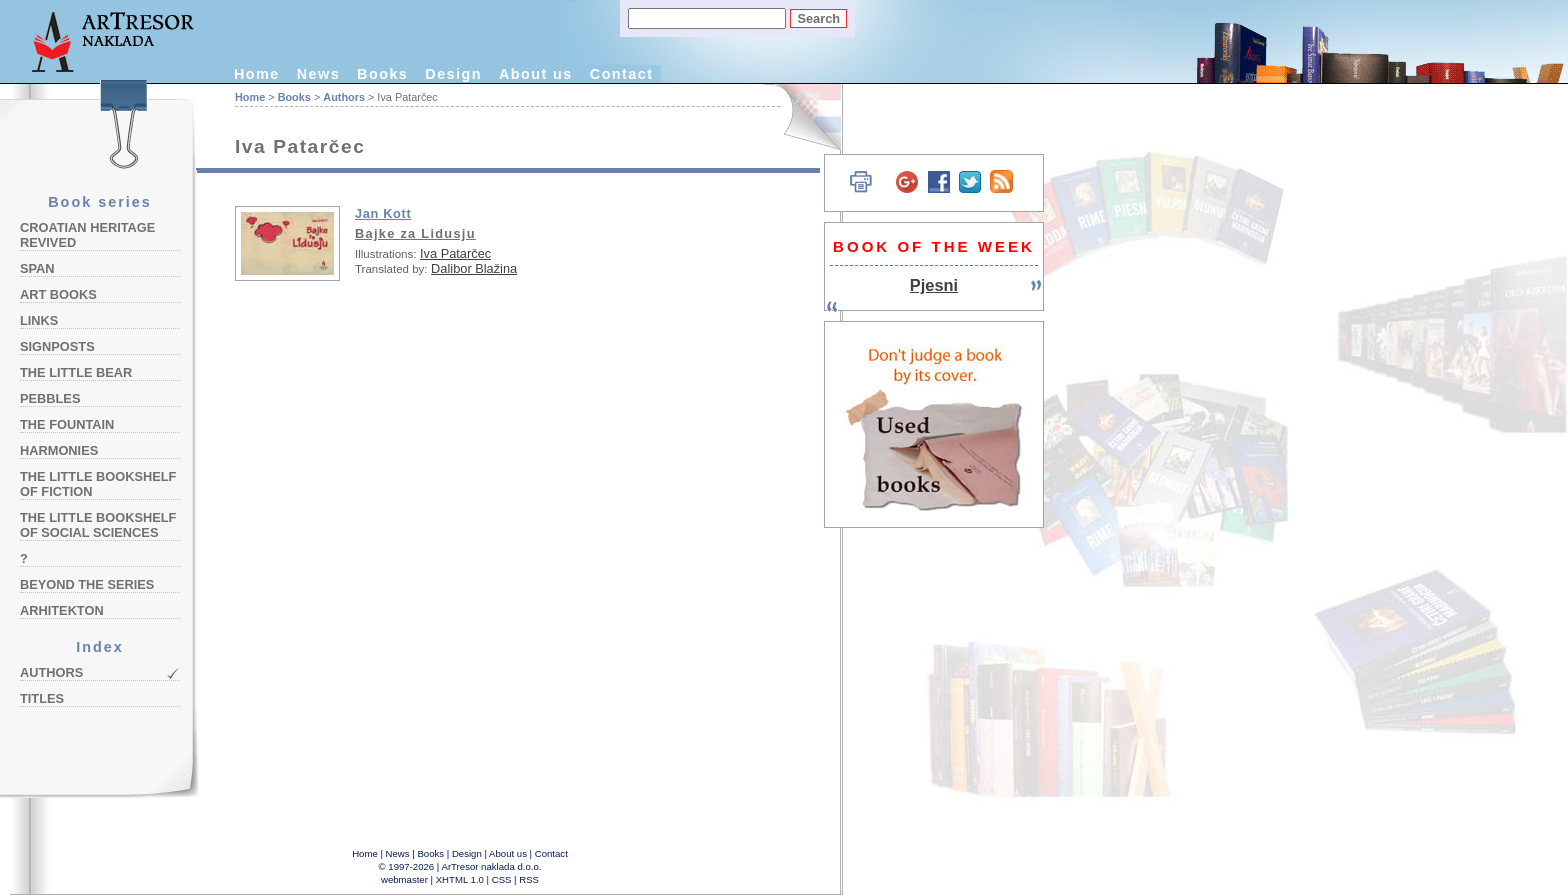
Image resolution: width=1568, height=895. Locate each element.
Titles (42, 698)
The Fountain (67, 424)
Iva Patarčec (455, 253)
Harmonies (59, 450)
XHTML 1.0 (460, 879)
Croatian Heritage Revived (87, 235)
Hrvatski (800, 117)
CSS (502, 879)
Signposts (57, 346)
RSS (529, 879)
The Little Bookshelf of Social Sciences (98, 525)
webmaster (404, 879)
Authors (51, 672)
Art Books (58, 294)
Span (37, 268)
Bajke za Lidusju (415, 233)
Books (382, 74)
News (318, 74)
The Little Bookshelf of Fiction (98, 484)
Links (39, 320)
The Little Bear (76, 372)
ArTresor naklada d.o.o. (492, 866)
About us (536, 74)
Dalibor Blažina (474, 268)
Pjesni (934, 285)
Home (257, 74)
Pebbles (50, 398)
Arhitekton (62, 610)
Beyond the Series (87, 584)
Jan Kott (383, 213)
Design (453, 74)
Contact (622, 74)
